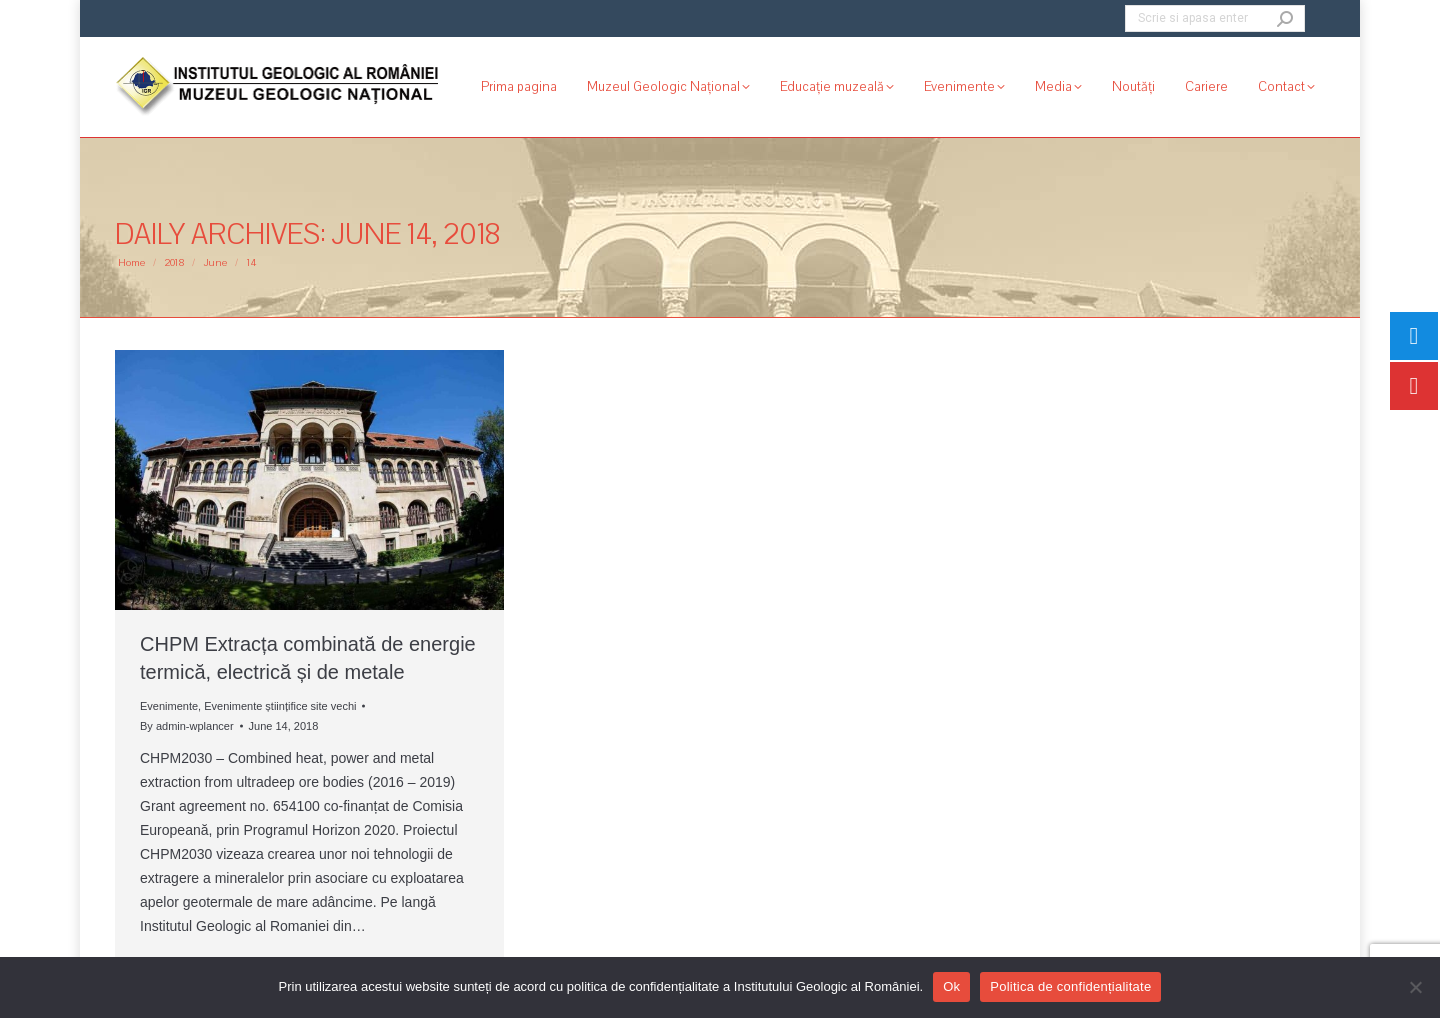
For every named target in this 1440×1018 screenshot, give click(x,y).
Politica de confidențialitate (1070, 986)
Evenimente (169, 706)
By (187, 726)
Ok (951, 986)
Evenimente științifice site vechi (280, 706)
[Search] (1215, 18)
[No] (1415, 987)
